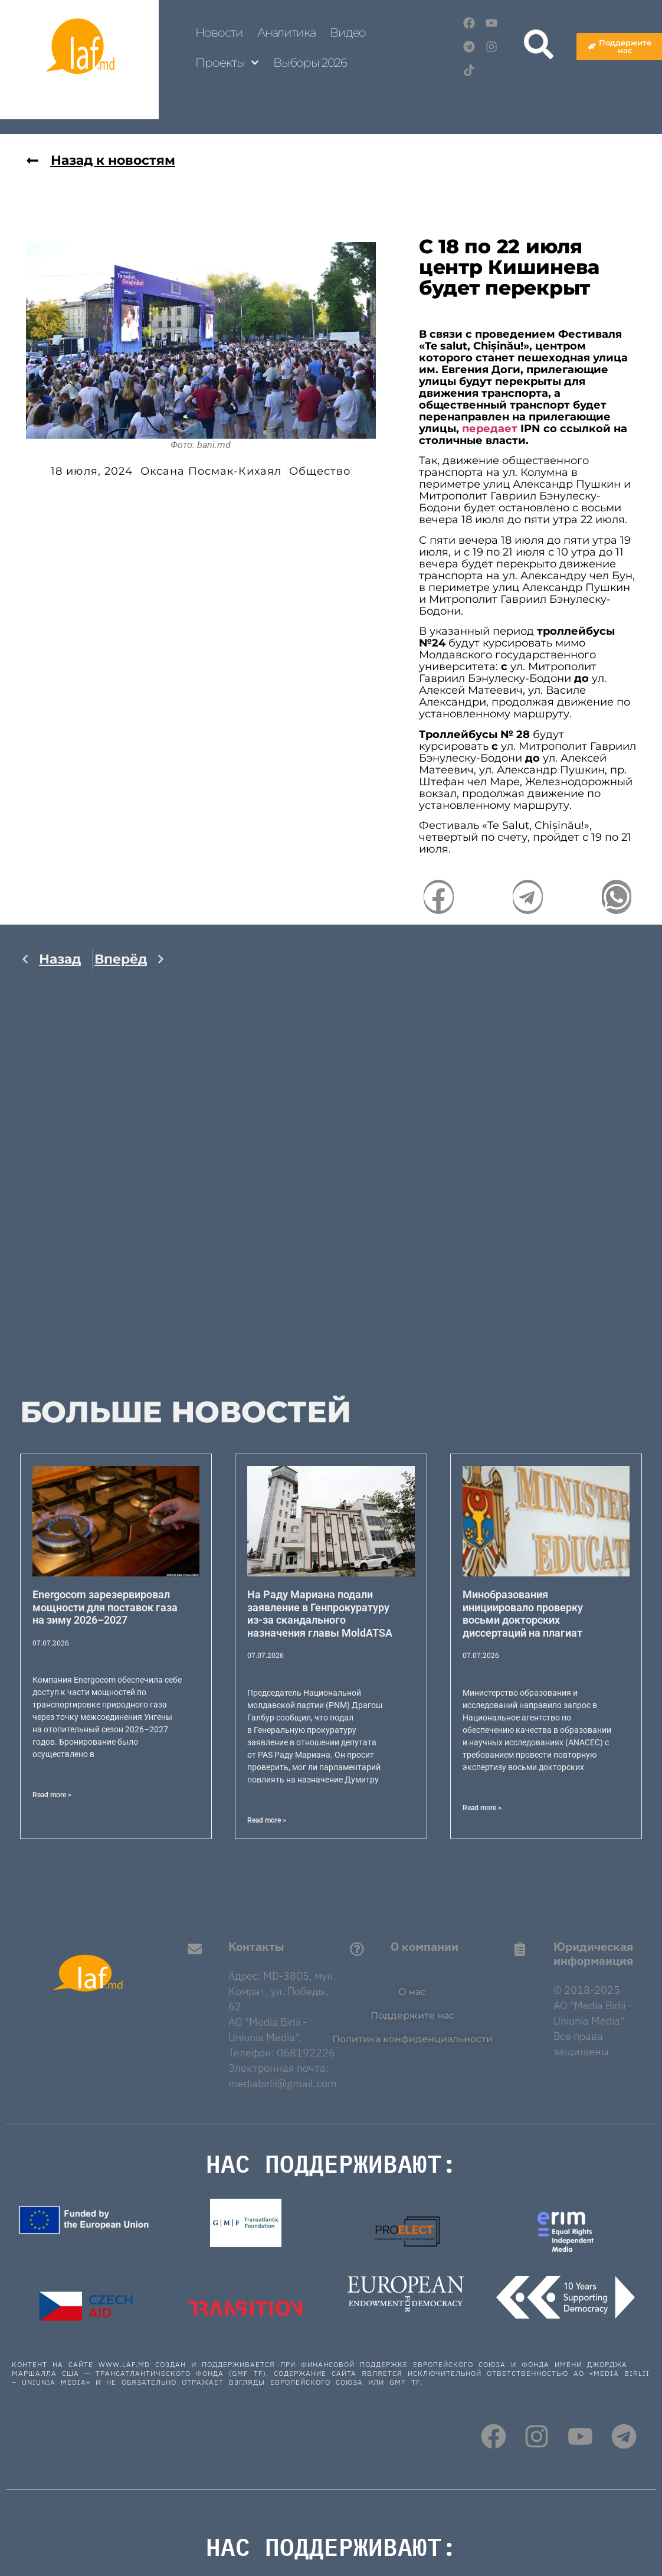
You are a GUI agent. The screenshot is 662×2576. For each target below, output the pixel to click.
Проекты (226, 63)
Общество (319, 471)
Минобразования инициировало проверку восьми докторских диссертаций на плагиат (523, 1613)
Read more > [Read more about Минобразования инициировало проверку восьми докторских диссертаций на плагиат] (482, 1808)
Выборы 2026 (310, 62)
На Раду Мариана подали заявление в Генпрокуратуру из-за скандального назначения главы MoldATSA (319, 1613)
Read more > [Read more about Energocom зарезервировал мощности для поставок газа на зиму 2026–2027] (51, 1795)
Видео (348, 32)
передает (489, 428)
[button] (439, 897)
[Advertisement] (92, 1197)
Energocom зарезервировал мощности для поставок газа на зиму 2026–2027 (105, 1607)
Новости (218, 32)
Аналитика (286, 32)
